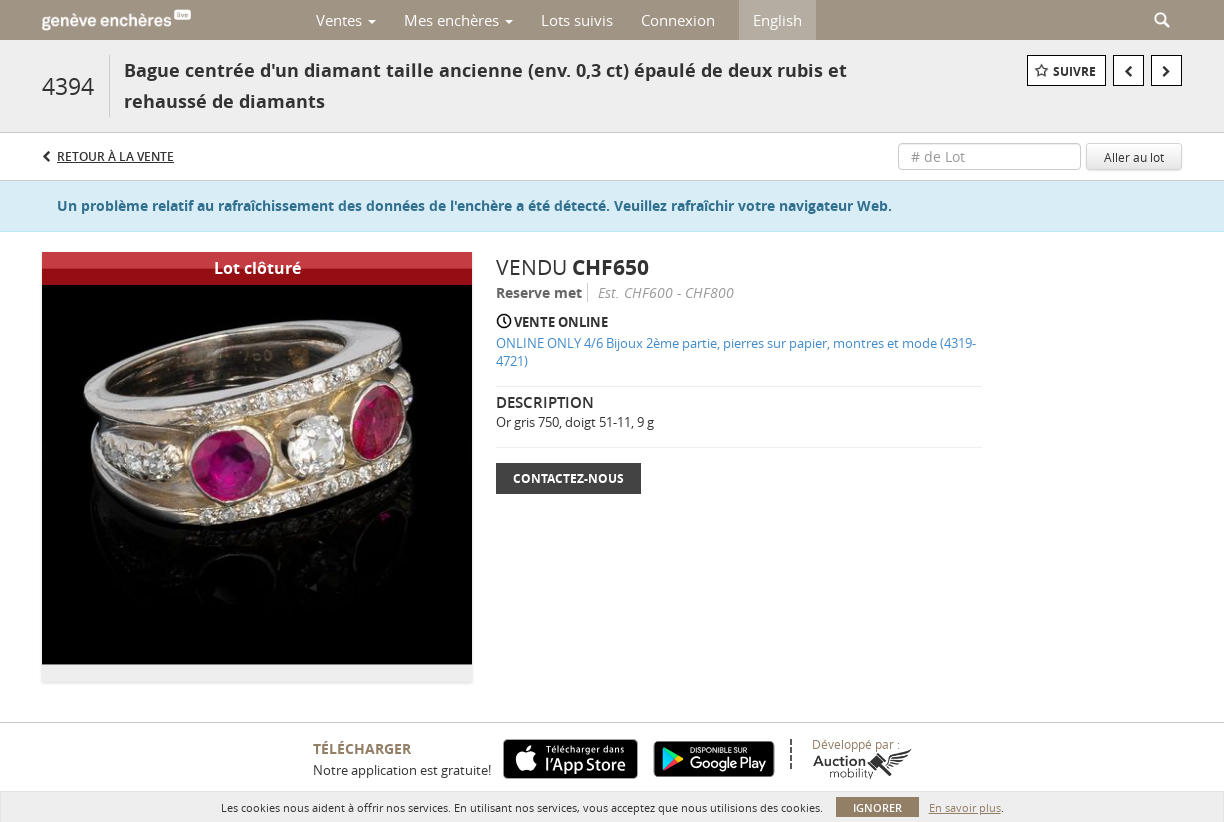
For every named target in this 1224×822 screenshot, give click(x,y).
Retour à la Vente (115, 156)
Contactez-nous (568, 478)
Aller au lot (1134, 157)
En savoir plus (965, 807)
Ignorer (877, 807)
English (777, 20)
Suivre (1074, 71)
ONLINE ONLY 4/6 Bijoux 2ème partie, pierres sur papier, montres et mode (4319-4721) (736, 352)
